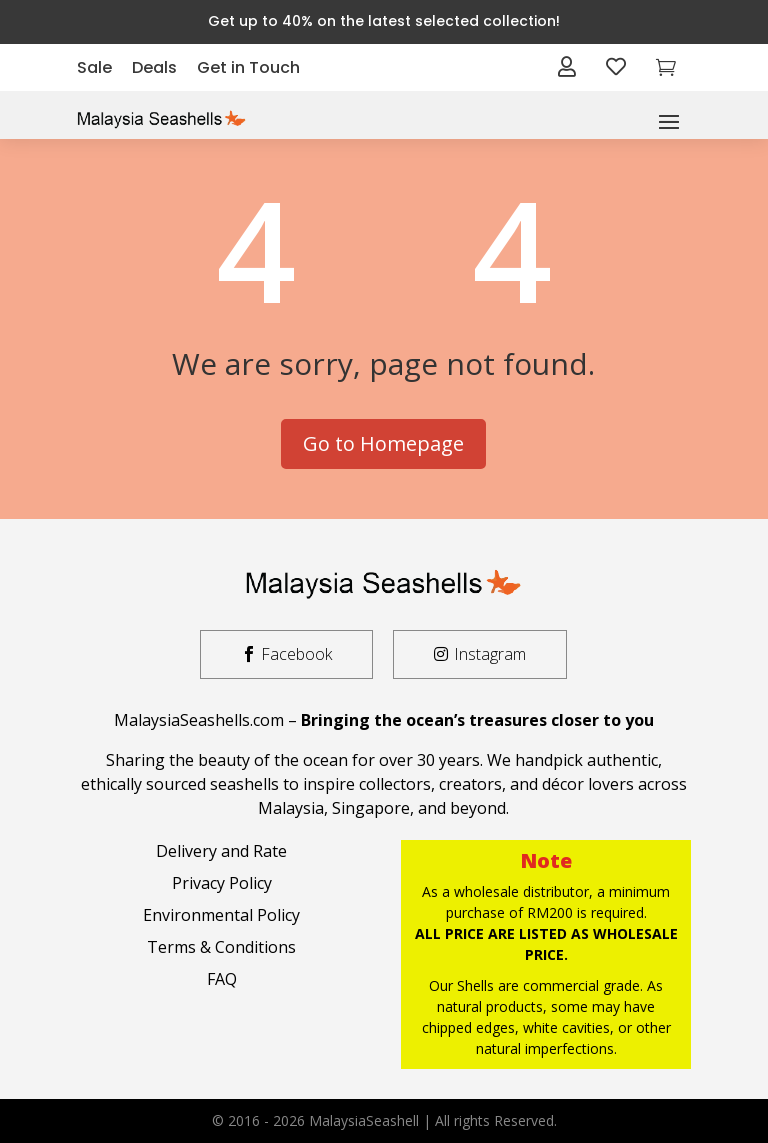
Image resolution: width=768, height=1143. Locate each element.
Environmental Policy (221, 915)
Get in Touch (248, 67)
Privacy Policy (222, 883)
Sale (94, 67)
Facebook (296, 654)
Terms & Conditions (221, 947)
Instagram (490, 654)
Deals (154, 67)
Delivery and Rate (221, 851)
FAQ (222, 979)
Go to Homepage (383, 443)
